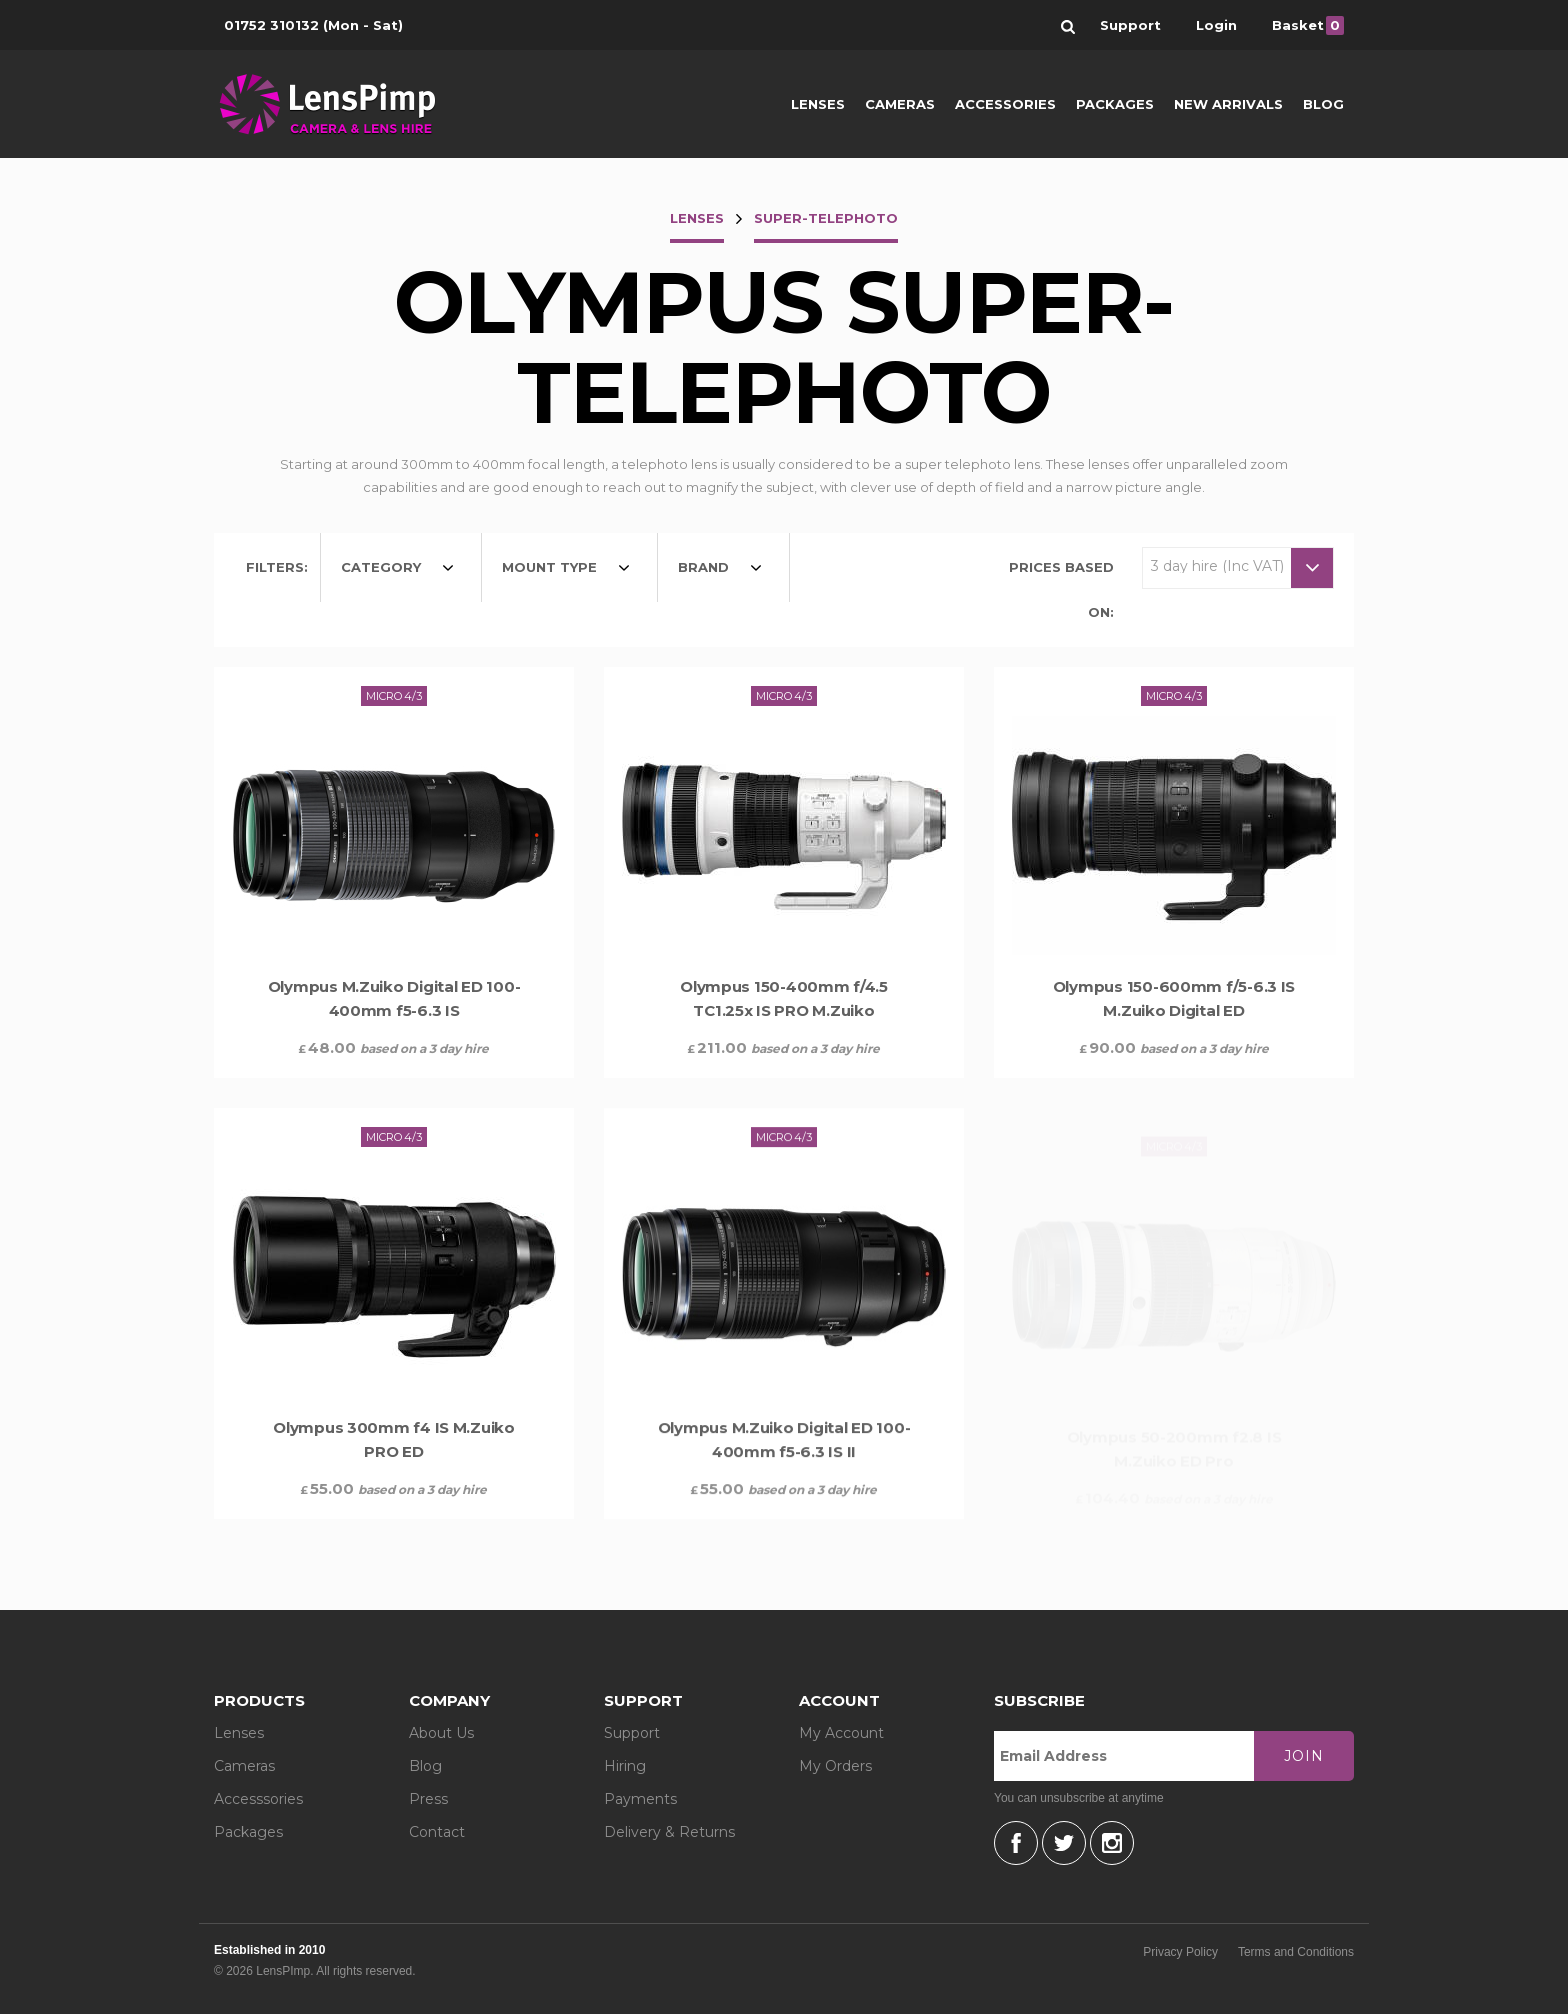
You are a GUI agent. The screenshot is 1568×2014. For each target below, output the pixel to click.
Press (428, 1799)
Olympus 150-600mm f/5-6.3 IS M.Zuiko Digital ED (1174, 1006)
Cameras (900, 104)
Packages (1115, 104)
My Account (841, 1733)
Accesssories (258, 1799)
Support (632, 1733)
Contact (437, 1832)
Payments (640, 1799)
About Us (441, 1733)
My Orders (835, 1766)
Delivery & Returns (669, 1832)
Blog (1323, 104)
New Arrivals (1228, 104)
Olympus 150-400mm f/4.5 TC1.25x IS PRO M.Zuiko (784, 998)
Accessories (1005, 104)
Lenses (818, 104)
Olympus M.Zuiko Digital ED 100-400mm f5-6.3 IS (394, 998)
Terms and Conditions (1296, 1952)
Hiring (625, 1766)
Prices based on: (1061, 589)
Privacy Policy (1180, 1952)
